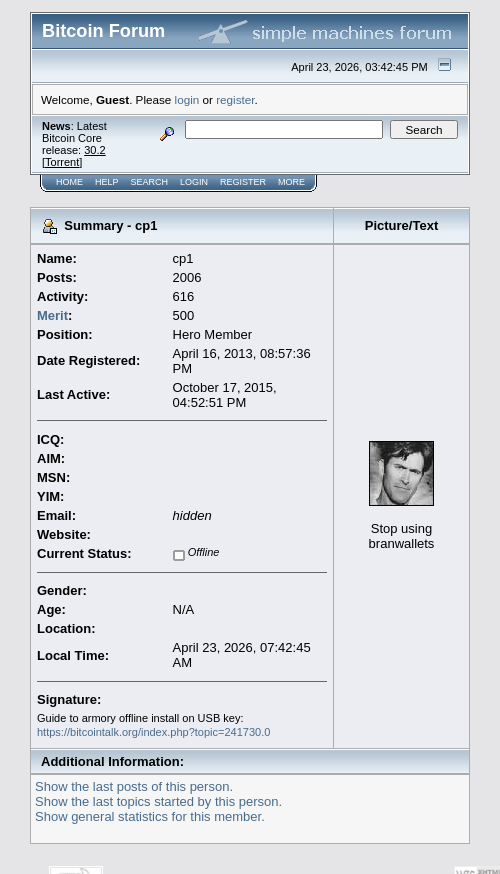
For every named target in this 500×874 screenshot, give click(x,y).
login (187, 99)
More (291, 182)
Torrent (62, 162)
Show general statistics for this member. (150, 816)
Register (243, 182)
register (235, 99)
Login (194, 182)
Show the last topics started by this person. (158, 801)
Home (69, 182)
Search (150, 182)
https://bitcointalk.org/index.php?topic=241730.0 (153, 732)
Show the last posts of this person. (134, 786)
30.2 (94, 150)
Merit (52, 315)
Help (107, 182)
